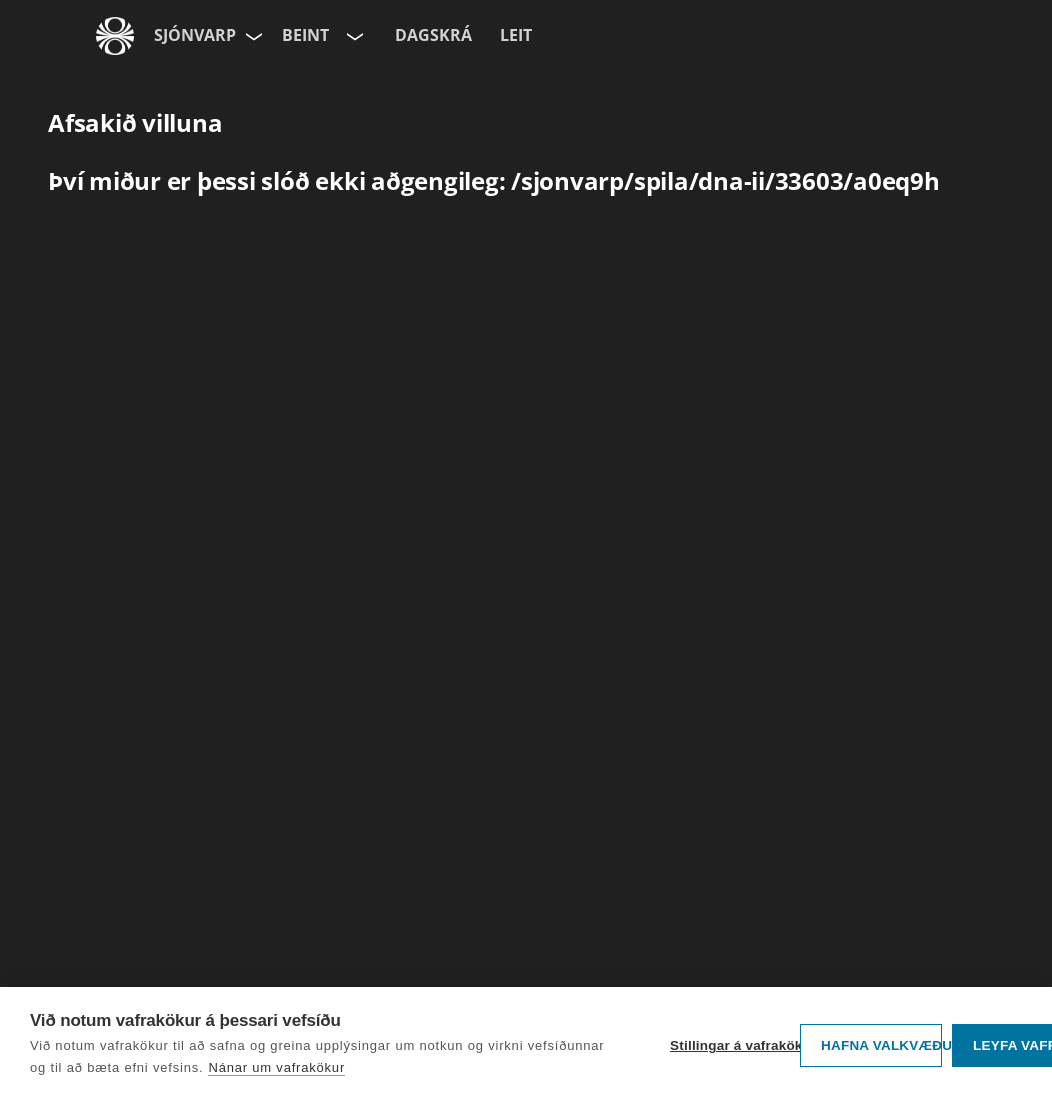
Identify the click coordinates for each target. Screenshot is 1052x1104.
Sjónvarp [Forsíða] (195, 35)
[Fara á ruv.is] (115, 36)
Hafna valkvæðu (881, 1045)
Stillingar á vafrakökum (730, 1045)
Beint (305, 35)
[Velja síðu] (252, 36)
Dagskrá (433, 35)
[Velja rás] (353, 36)
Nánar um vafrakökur (276, 1067)
